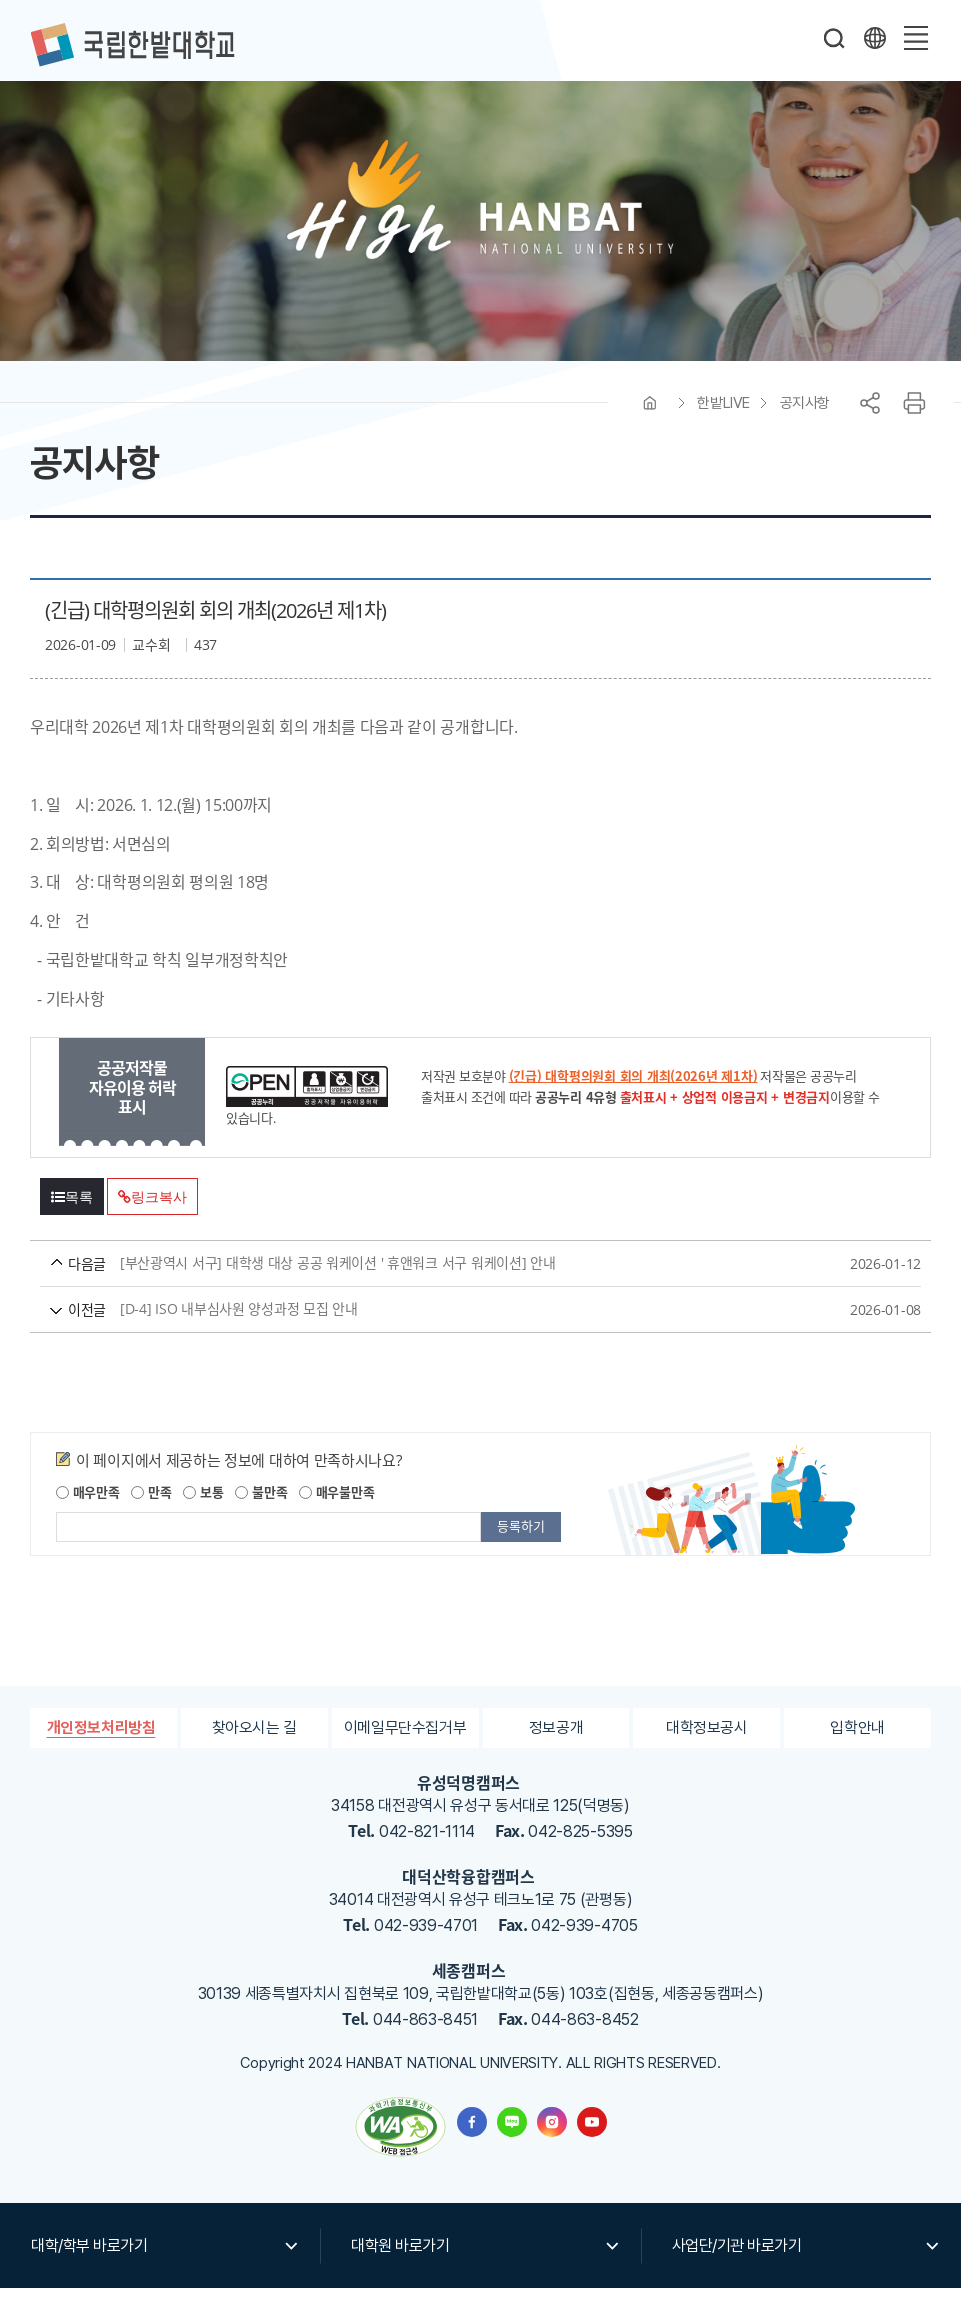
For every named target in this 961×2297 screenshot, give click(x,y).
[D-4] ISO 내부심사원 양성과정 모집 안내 (443, 1318)
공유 (870, 412)
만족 (151, 1500)
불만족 (261, 1500)
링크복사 (152, 1206)
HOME (650, 412)
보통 (203, 1500)
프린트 (914, 412)
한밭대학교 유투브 (592, 2131)
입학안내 (857, 1736)
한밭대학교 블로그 (512, 2131)
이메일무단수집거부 (405, 1736)
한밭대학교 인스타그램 (552, 2131)
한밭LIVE (723, 412)
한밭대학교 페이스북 (472, 2131)
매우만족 (88, 1500)
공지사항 (805, 412)
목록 (72, 1206)
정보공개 (556, 1736)
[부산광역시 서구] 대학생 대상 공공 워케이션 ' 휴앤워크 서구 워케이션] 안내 (443, 1272)
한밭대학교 (132, 45)
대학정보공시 (707, 1736)
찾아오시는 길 (254, 1736)
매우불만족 (336, 1500)
